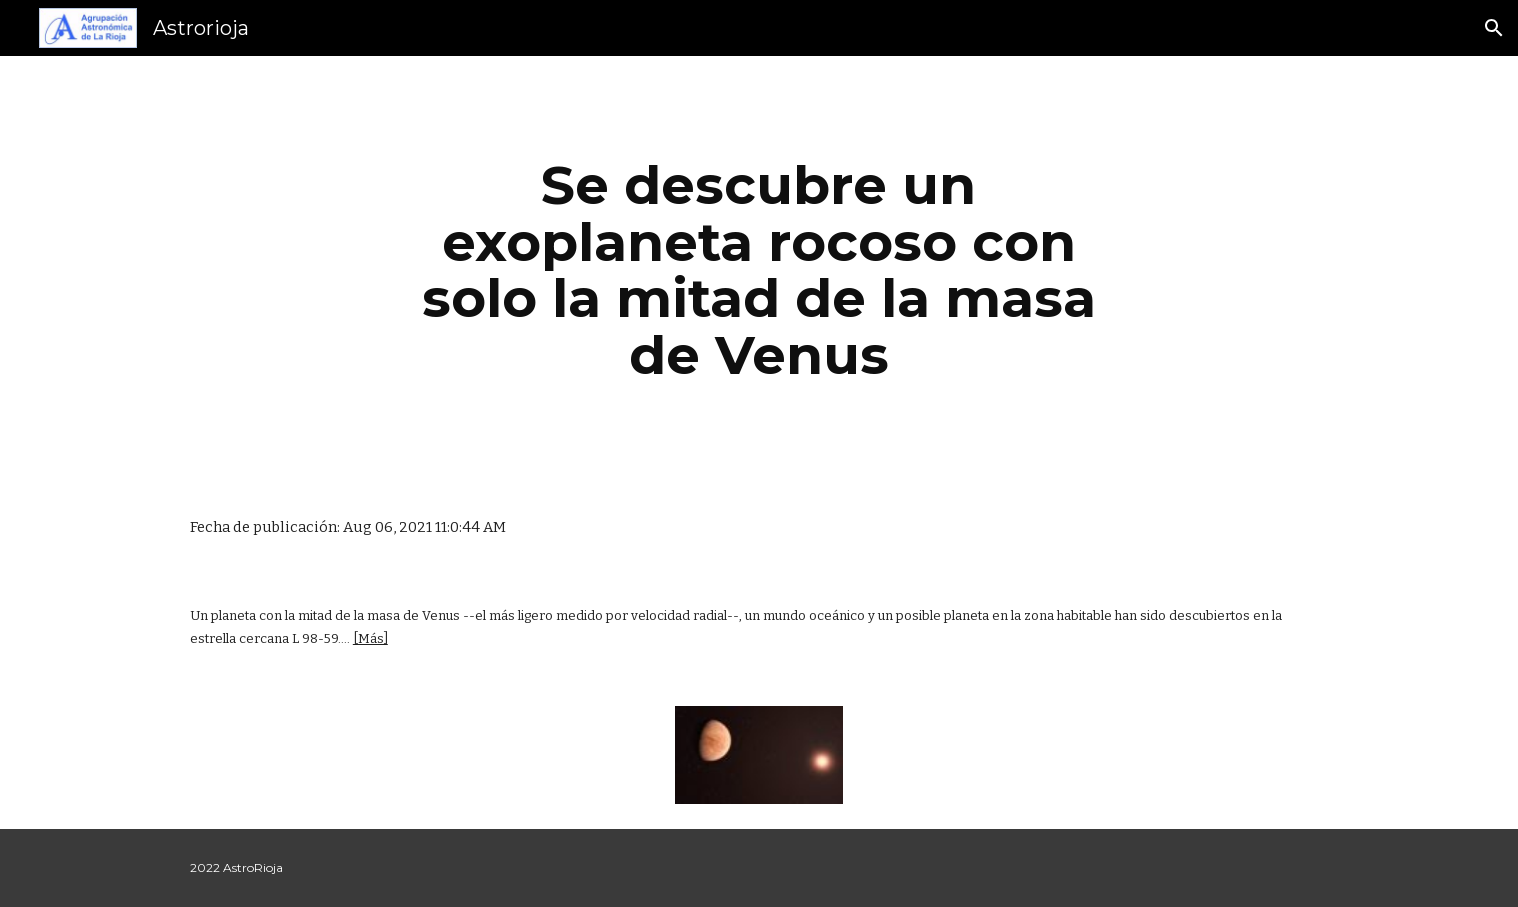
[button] (1494, 28)
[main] (759, 270)
